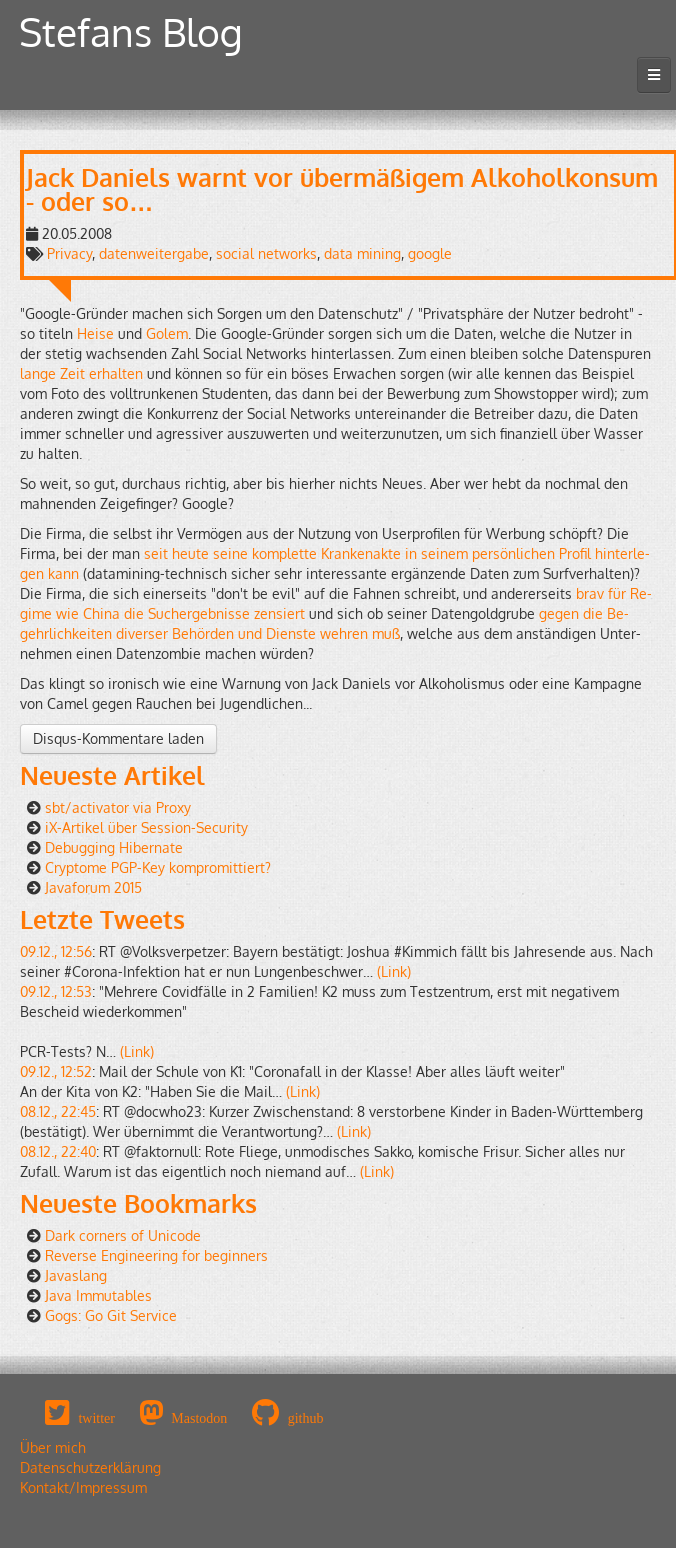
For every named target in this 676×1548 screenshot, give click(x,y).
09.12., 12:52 (56, 1071)
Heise (95, 333)
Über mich (53, 1447)
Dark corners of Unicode (123, 1235)
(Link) (394, 971)
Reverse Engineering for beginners (156, 1255)
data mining (362, 253)
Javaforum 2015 (93, 887)
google (430, 253)
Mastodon (199, 1418)
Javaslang (76, 1275)
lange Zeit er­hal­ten (81, 373)
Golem (167, 333)
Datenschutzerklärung (90, 1467)
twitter (96, 1418)
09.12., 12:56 (56, 951)
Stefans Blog (131, 31)
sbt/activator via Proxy (118, 807)
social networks (266, 253)
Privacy (69, 253)
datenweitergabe (154, 253)
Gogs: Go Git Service (111, 1315)
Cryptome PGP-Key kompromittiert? (158, 867)
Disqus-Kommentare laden (118, 738)
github (306, 1418)
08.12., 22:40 (58, 1151)
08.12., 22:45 (58, 1111)
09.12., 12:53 (56, 991)
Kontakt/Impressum (83, 1487)
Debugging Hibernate (114, 847)
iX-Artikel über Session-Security (146, 827)
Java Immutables (98, 1295)
